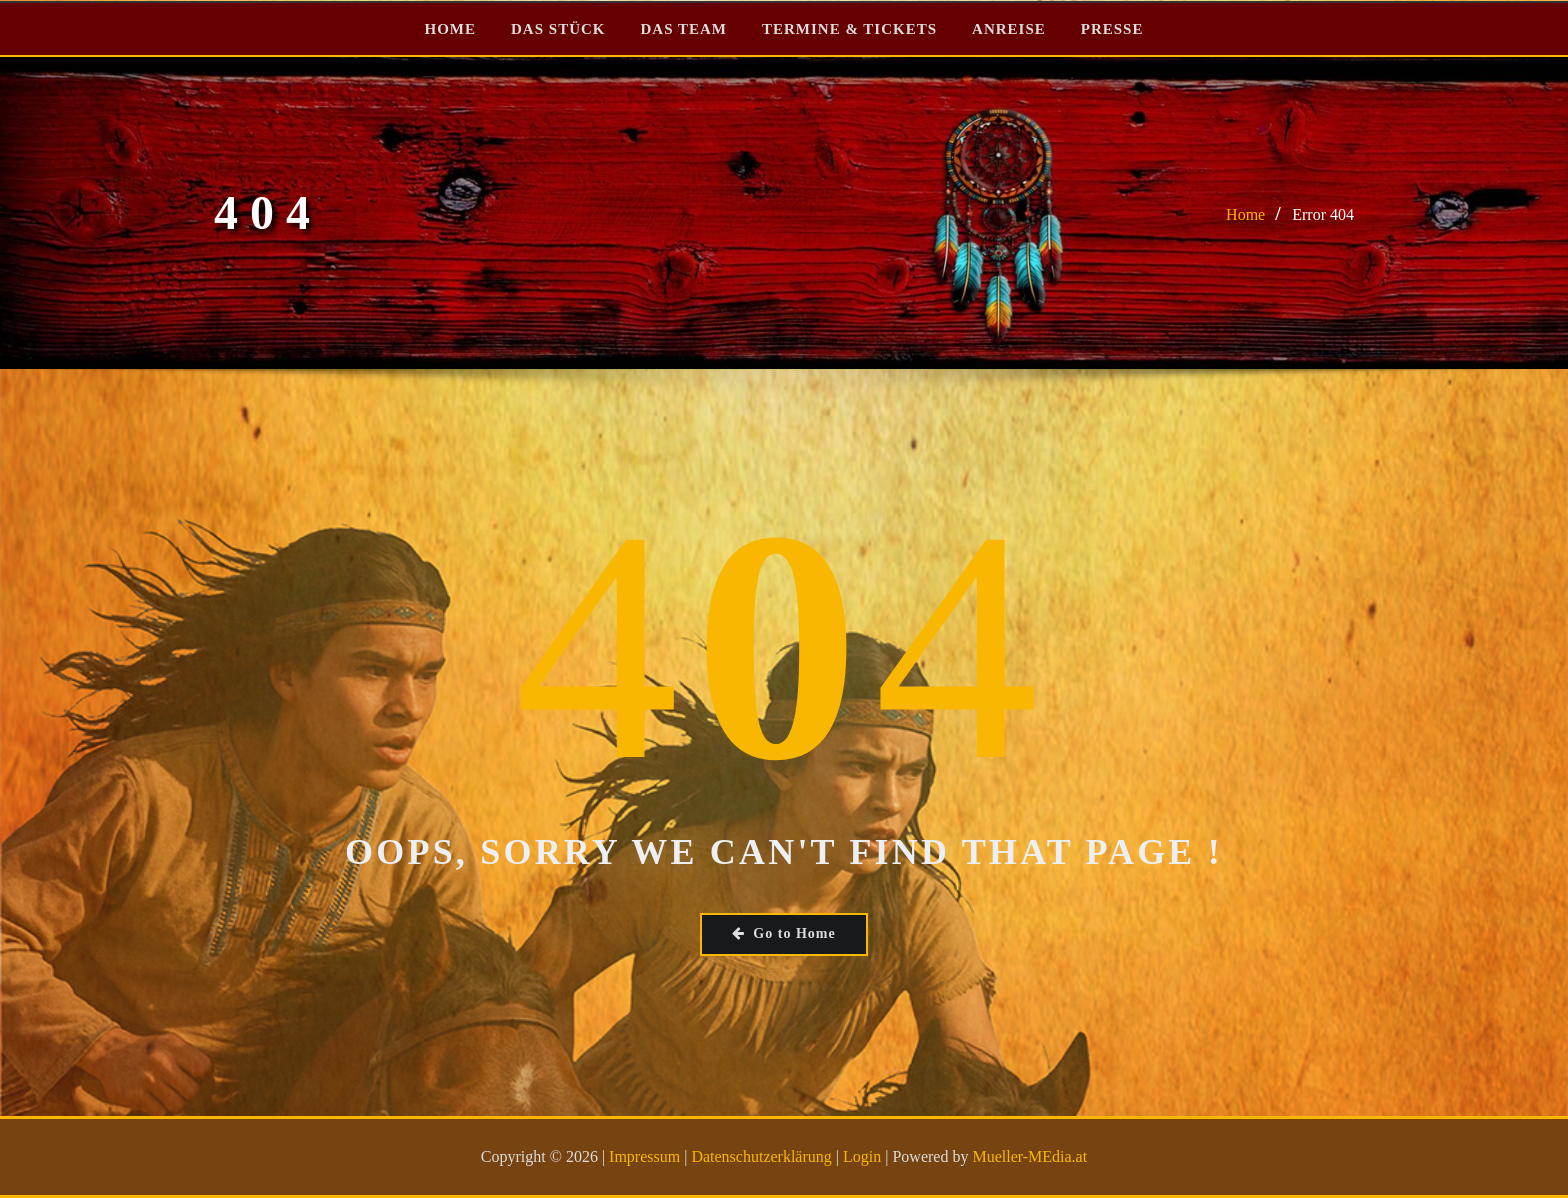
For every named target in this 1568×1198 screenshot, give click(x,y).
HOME (451, 29)
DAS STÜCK (558, 29)
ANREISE (1009, 29)
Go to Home (783, 933)
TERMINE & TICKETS (849, 29)
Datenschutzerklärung (761, 1156)
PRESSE (1112, 29)
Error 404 (1323, 214)
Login (862, 1156)
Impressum (644, 1156)
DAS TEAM (683, 29)
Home (1245, 214)
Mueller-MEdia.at (1029, 1156)
